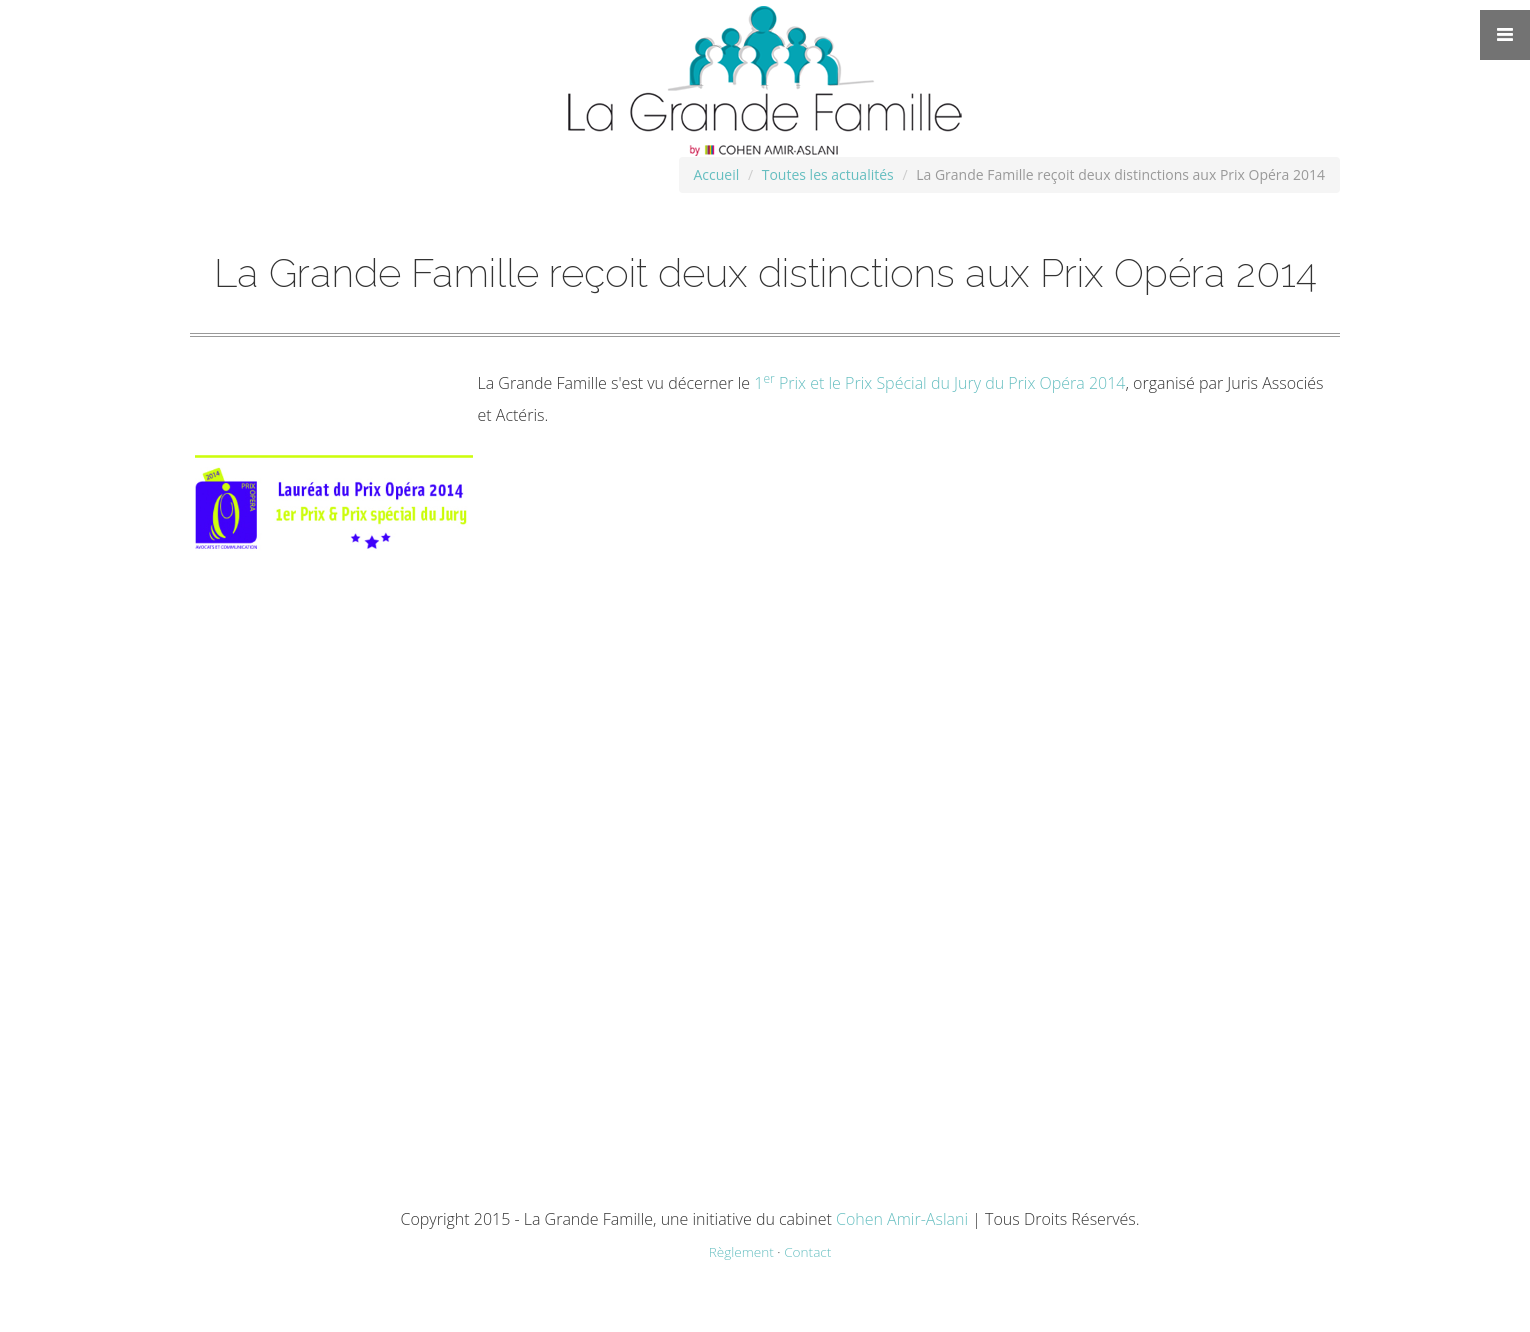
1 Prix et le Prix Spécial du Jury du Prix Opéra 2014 (939, 383)
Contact (807, 1251)
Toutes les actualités (828, 174)
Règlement (741, 1251)
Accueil (717, 174)
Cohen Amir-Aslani (902, 1219)
